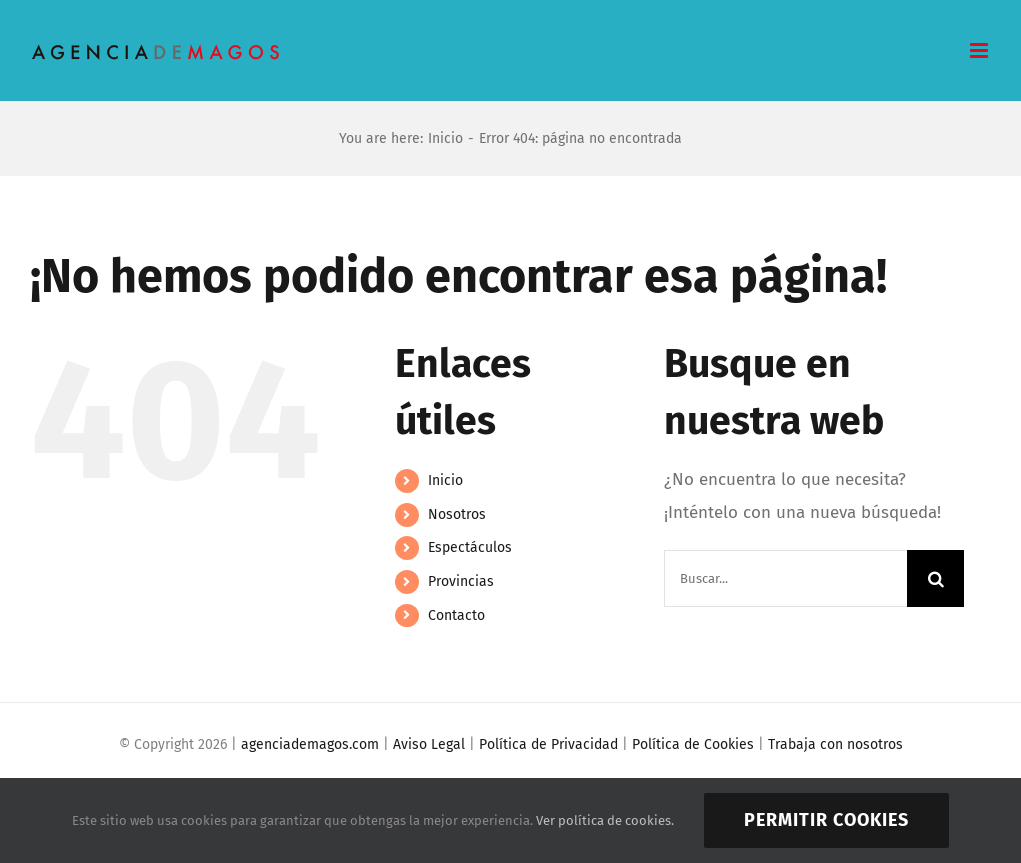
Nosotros (457, 514)
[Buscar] (935, 578)
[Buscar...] (785, 578)
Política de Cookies (693, 744)
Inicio (445, 480)
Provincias (461, 581)
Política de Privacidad (548, 744)
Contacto (456, 615)
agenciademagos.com (310, 744)
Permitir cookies (826, 820)
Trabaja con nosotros (835, 744)
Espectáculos (470, 547)
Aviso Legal (429, 744)
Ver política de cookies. (605, 820)
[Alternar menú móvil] (980, 50)
